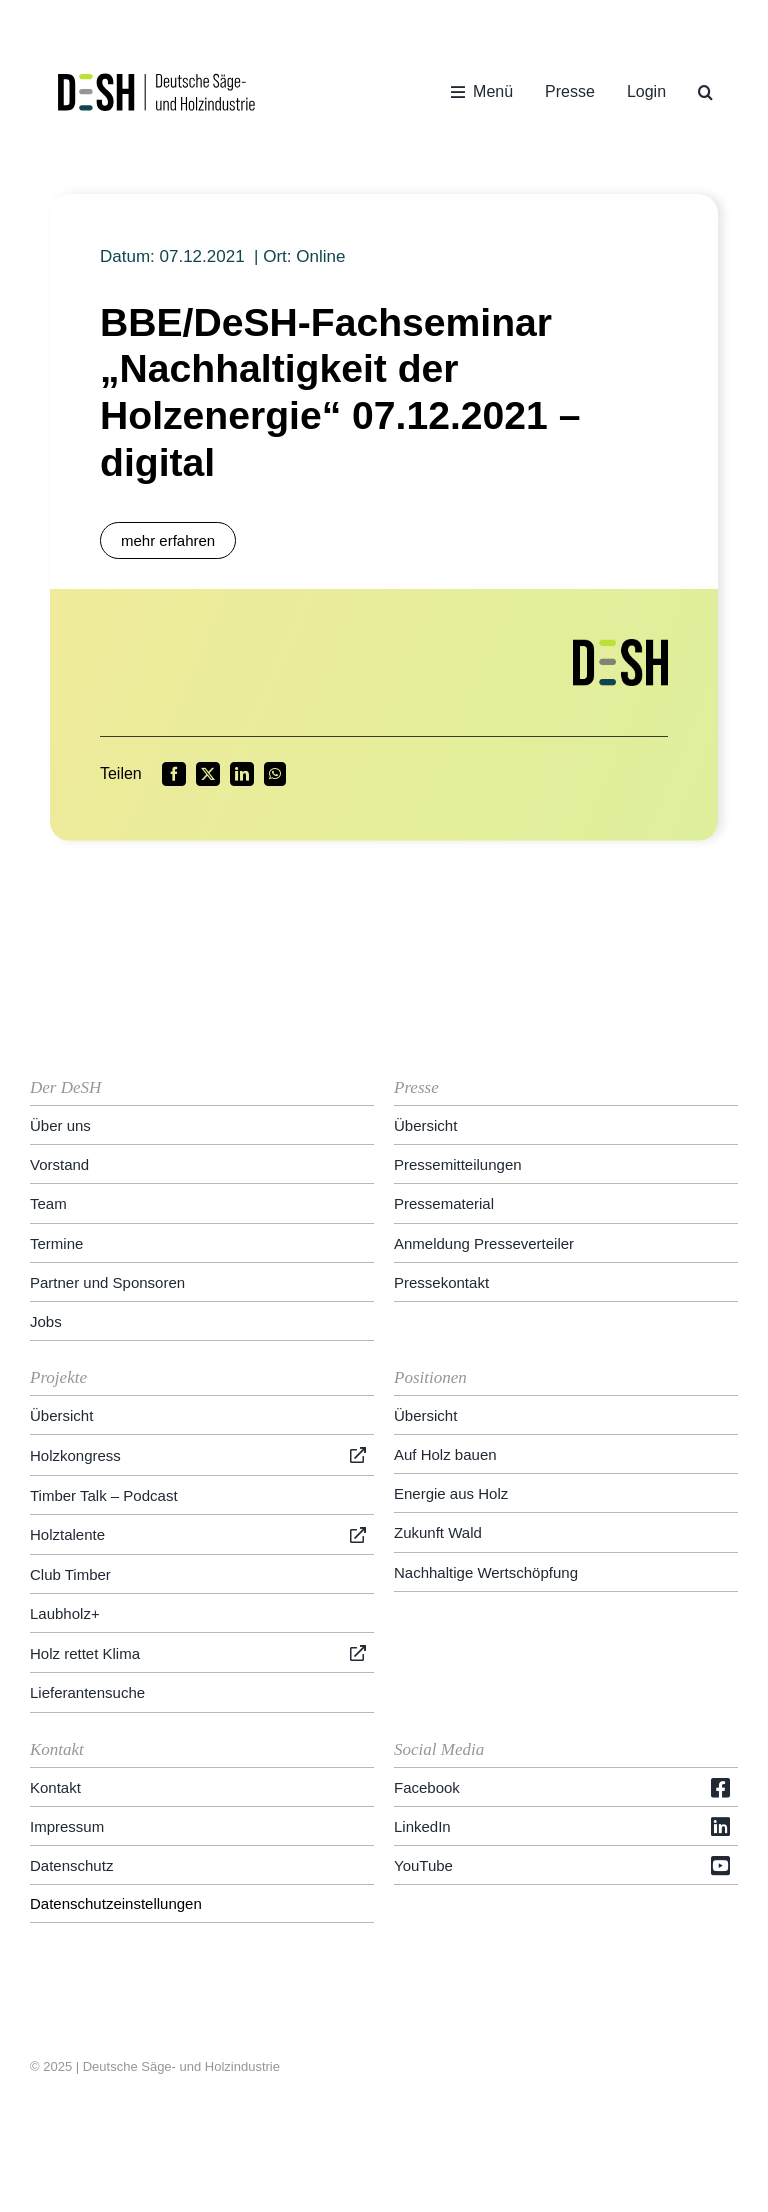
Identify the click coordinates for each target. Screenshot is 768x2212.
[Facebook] (174, 774)
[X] (208, 774)
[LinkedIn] (242, 774)
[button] (705, 92)
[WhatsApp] (275, 774)
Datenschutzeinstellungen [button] (116, 1903)
